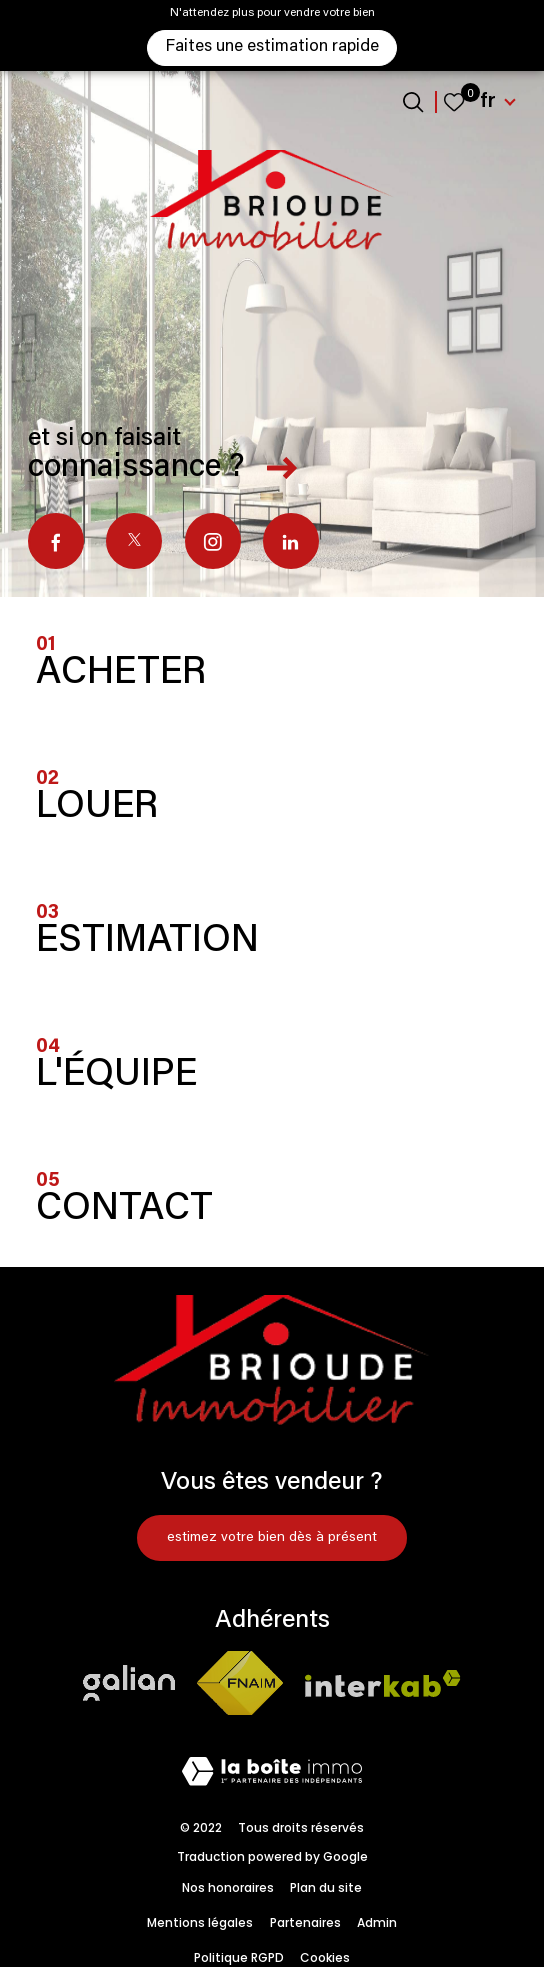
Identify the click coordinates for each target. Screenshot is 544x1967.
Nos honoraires (228, 1887)
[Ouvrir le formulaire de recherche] (413, 102)
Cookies (325, 1957)
